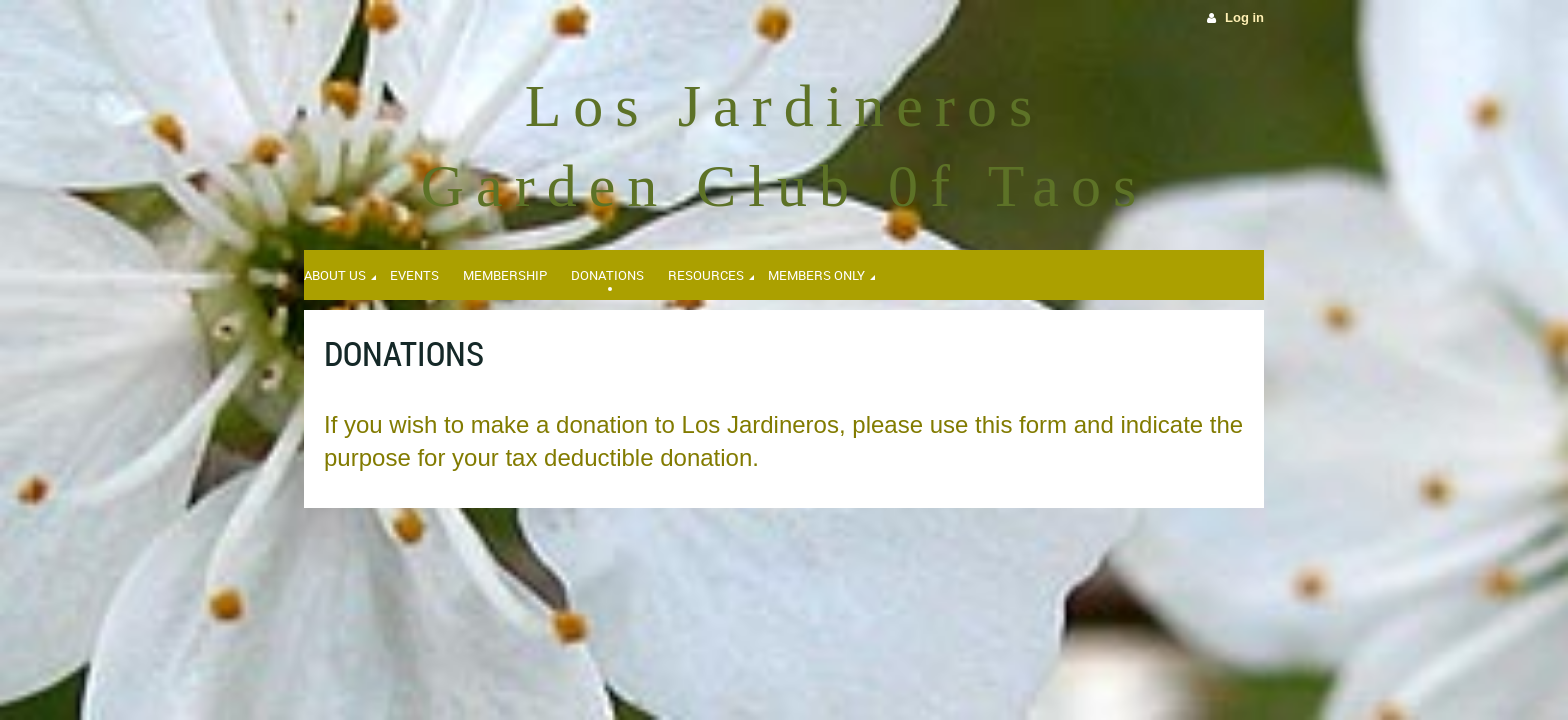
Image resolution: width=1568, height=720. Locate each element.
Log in (1244, 17)
